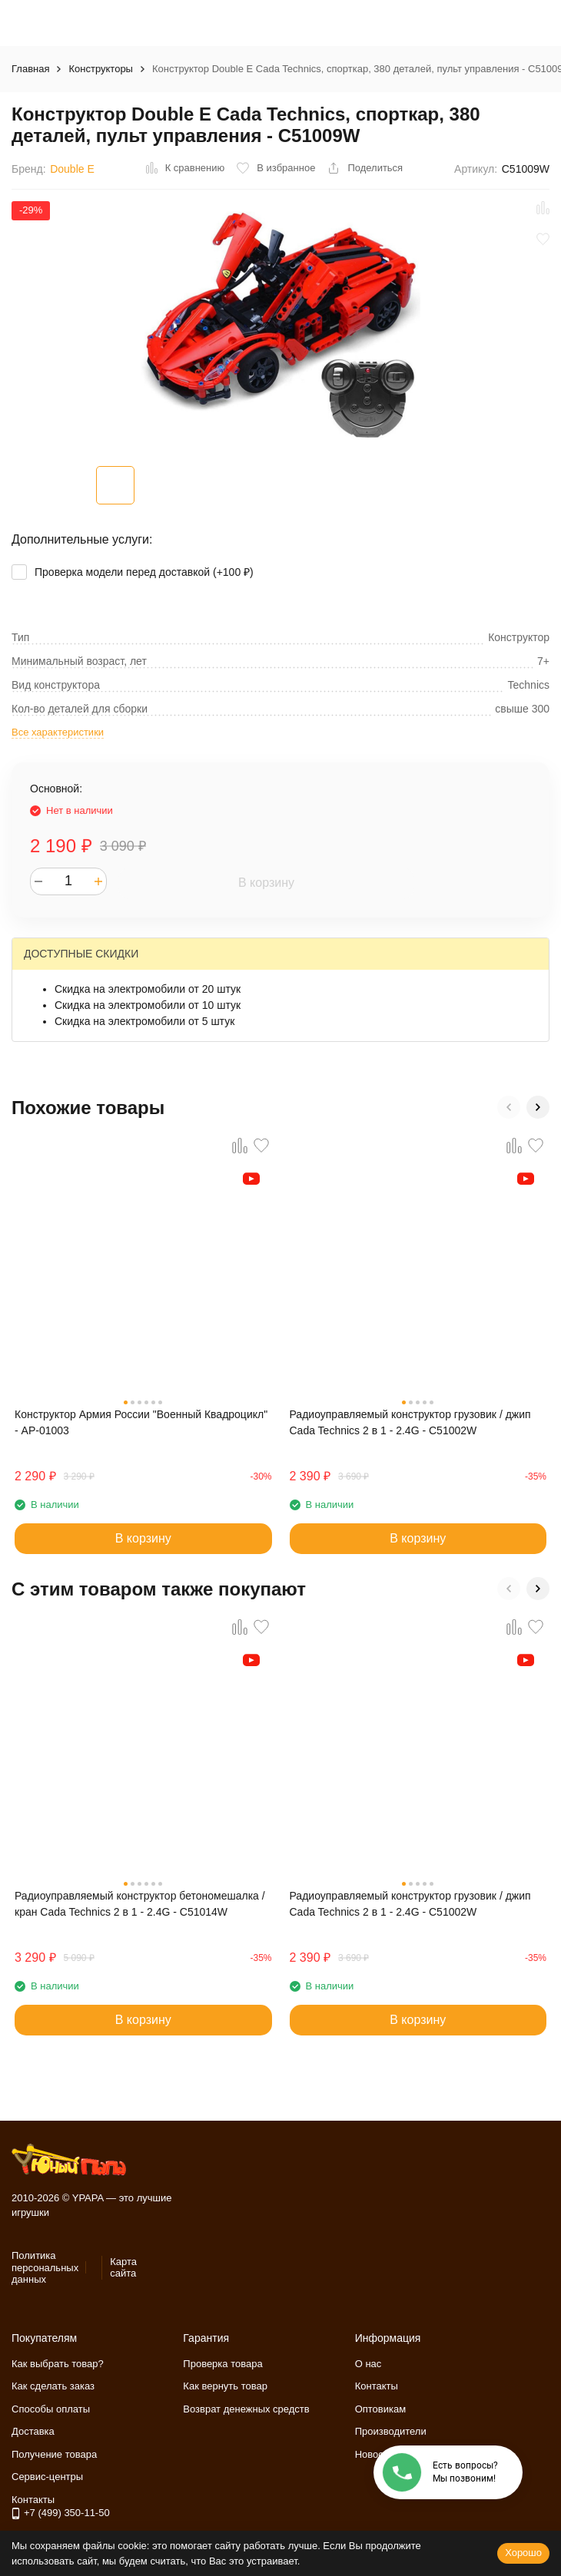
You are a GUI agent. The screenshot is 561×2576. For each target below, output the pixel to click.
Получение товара (54, 2454)
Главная (30, 68)
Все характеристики (58, 732)
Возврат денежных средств (246, 2409)
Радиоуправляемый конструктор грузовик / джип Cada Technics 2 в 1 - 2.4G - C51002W (410, 1422)
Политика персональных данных (45, 2267)
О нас (368, 2363)
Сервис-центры (47, 2476)
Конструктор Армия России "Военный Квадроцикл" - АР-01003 (141, 1422)
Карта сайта (123, 2268)
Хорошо (523, 2552)
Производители (391, 2431)
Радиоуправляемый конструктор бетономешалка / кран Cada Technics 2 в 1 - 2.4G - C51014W (140, 1904)
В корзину (266, 882)
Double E (72, 169)
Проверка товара (222, 2363)
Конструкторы (100, 68)
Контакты (376, 2386)
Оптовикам (381, 2409)
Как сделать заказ (53, 2386)
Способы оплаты (51, 2409)
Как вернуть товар (225, 2386)
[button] (508, 1107)
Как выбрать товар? (58, 2363)
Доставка (33, 2431)
